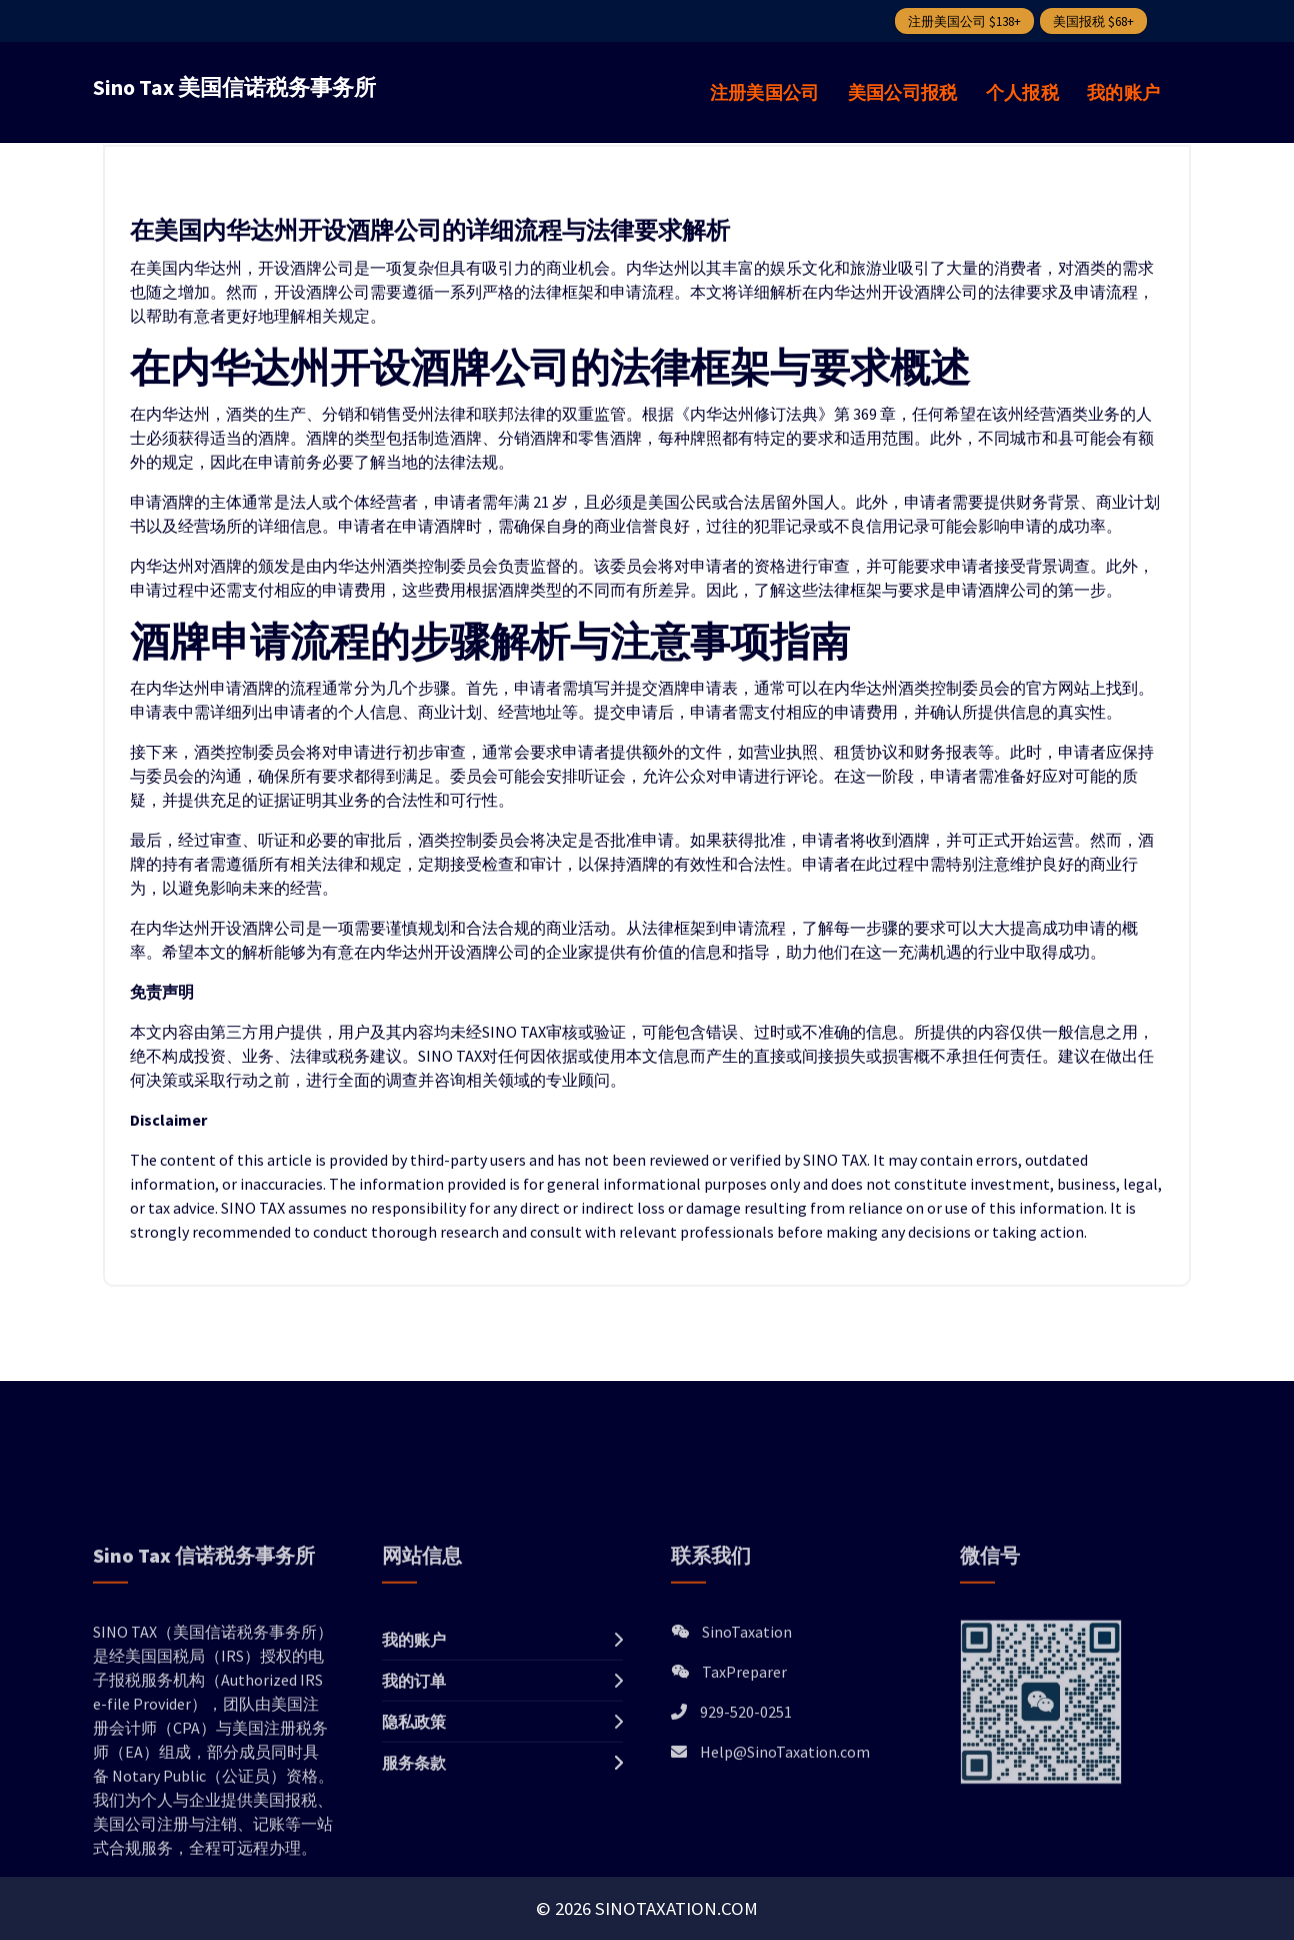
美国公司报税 (903, 92)
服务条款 (414, 1886)
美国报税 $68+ (1093, 21)
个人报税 (1022, 92)
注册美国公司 (765, 92)
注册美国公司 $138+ (964, 21)
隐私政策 (414, 1845)
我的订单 (414, 1804)
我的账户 (1123, 92)
